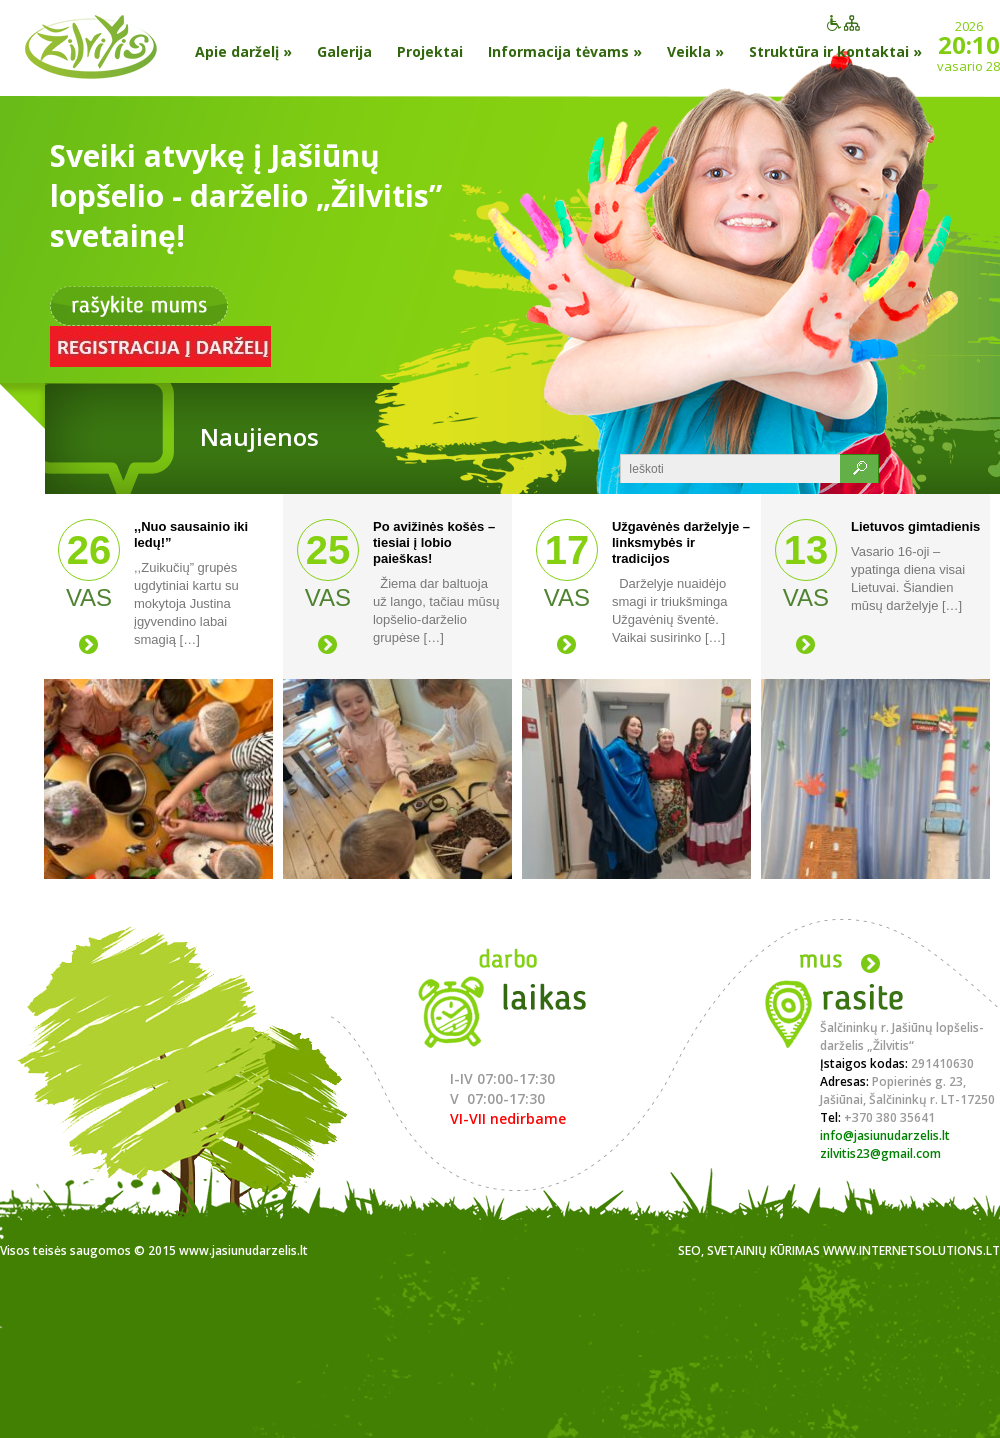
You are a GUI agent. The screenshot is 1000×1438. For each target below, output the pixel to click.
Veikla (695, 51)
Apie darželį (243, 51)
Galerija (344, 51)
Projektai (430, 51)
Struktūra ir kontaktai (835, 51)
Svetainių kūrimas (763, 1250)
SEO (689, 1250)
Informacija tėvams (565, 51)
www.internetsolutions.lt (911, 1250)
